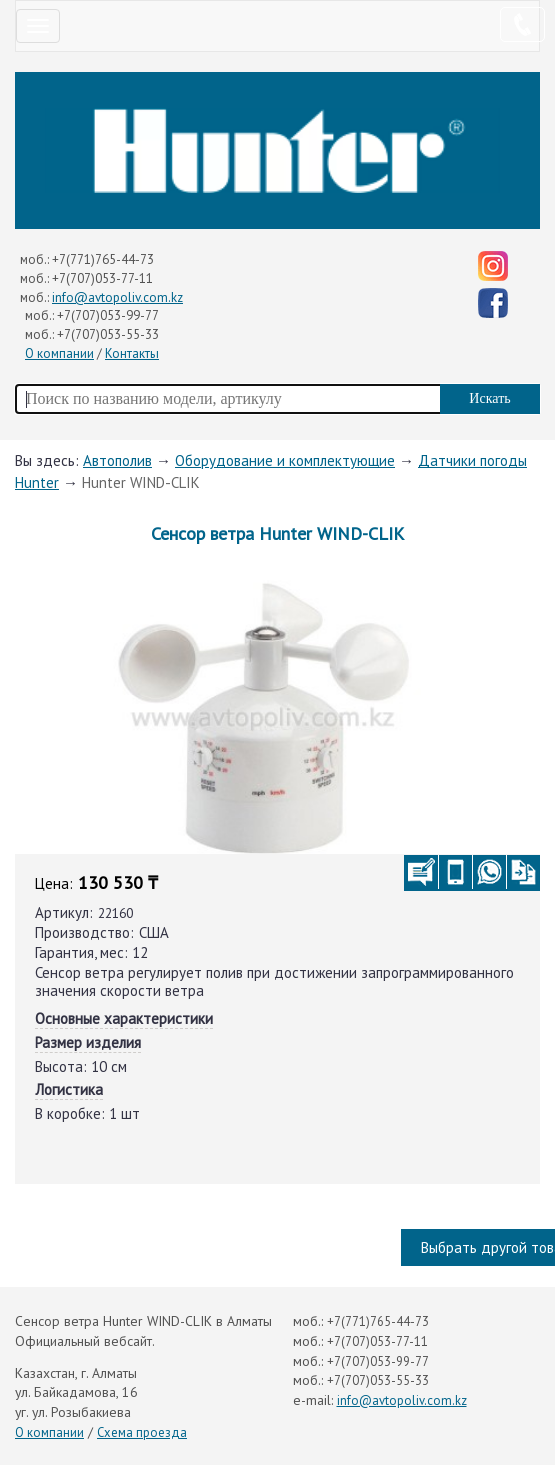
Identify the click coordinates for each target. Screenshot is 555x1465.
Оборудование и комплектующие (285, 460)
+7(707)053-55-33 (108, 334)
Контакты (132, 353)
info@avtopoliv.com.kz (117, 297)
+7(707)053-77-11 (102, 278)
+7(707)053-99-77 (108, 315)
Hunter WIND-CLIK (141, 482)
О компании (59, 353)
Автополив (117, 460)
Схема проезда (142, 1432)
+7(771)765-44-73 (103, 259)
